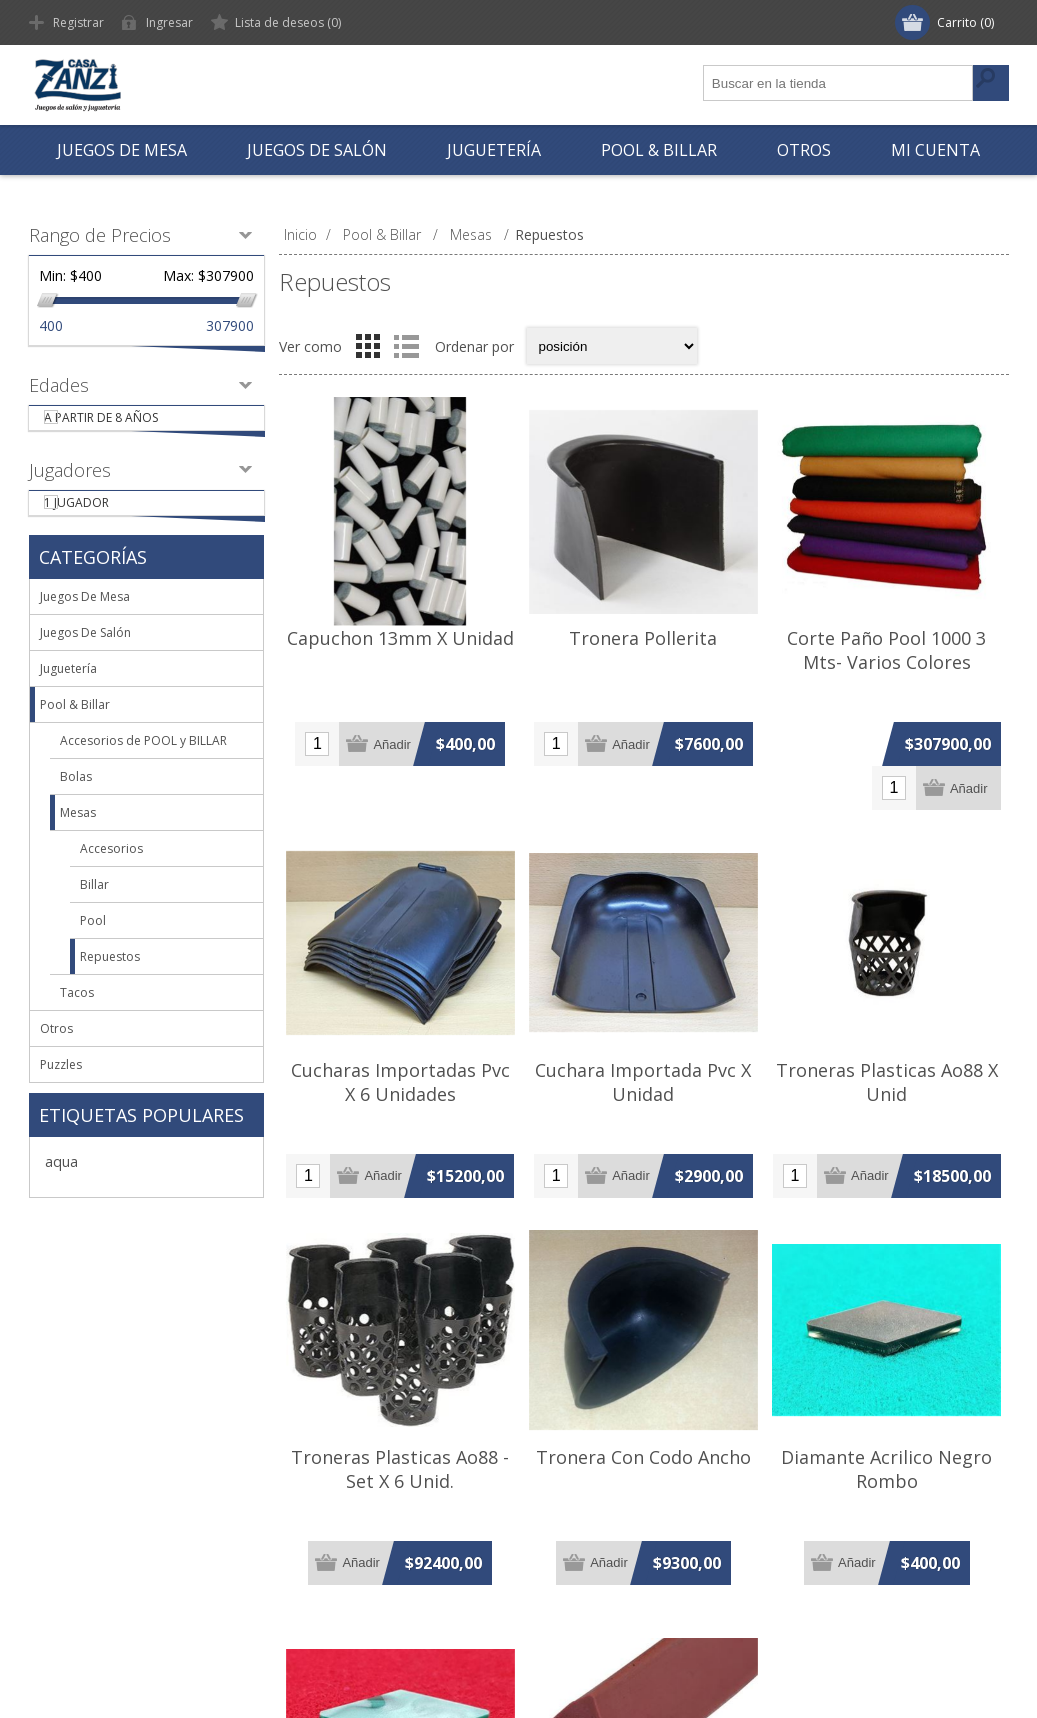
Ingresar (169, 22)
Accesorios (111, 874)
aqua (61, 1187)
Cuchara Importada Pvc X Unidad (643, 1082)
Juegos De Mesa (85, 622)
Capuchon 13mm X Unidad (400, 638)
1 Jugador (103, 521)
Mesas (78, 838)
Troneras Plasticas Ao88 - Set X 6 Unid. (400, 1469)
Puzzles (61, 1090)
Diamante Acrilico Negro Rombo (886, 1469)
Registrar (78, 22)
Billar (94, 910)
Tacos (77, 1018)
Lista (407, 346)
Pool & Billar (75, 730)
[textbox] (839, 83)
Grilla (368, 346)
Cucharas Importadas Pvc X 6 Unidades (400, 1082)
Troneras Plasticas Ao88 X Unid (887, 1082)
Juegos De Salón (85, 658)
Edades (59, 385)
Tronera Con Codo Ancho (643, 1457)
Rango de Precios (100, 235)
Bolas (76, 802)
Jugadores (70, 483)
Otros (56, 1054)
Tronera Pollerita (643, 638)
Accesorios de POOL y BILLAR (143, 766)
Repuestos (110, 982)
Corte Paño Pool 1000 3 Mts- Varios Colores (886, 650)
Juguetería (68, 694)
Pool (93, 946)
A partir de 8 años (128, 423)
